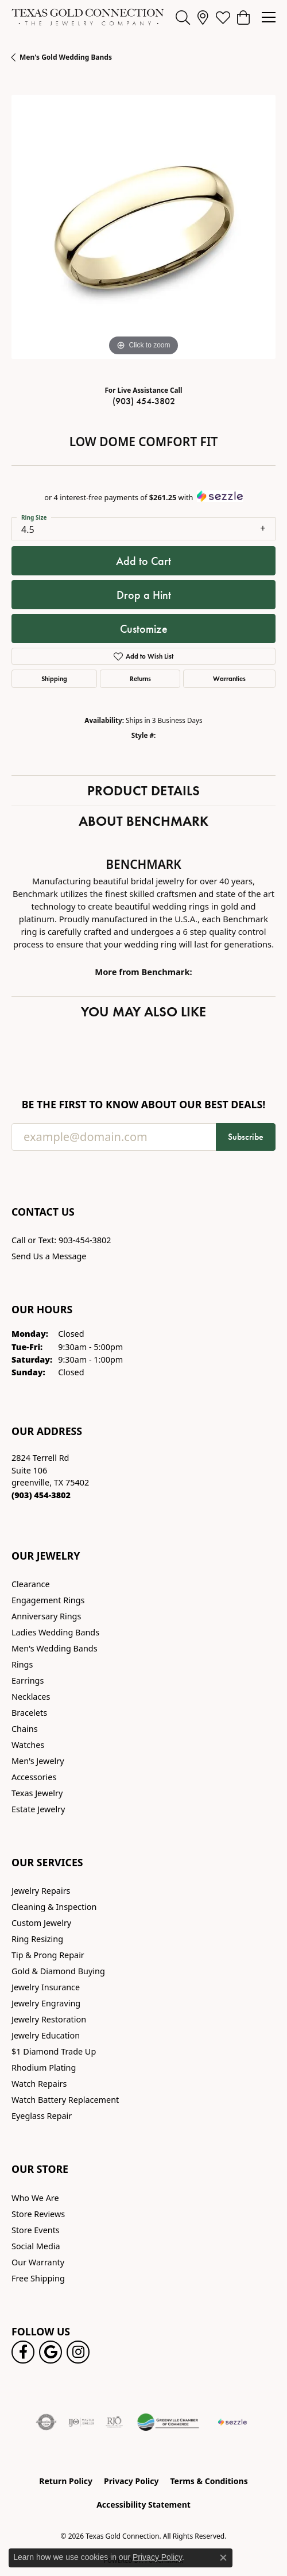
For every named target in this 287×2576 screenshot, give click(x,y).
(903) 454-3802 (144, 401)
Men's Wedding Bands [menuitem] (54, 1648)
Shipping (54, 678)
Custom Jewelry (41, 1922)
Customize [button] (144, 629)
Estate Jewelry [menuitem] (38, 1809)
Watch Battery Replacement (65, 2099)
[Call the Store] (41, 1495)
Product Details (143, 790)
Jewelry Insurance (45, 1987)
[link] (203, 17)
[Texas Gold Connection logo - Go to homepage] (88, 17)
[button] (183, 17)
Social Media (35, 2246)
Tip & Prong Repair (47, 1955)
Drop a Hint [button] (144, 595)
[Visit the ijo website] (81, 2422)
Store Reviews (38, 2213)
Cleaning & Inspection (53, 1906)
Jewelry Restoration (48, 2019)
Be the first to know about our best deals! (144, 1105)
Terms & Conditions (208, 2481)
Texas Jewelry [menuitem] (37, 1793)
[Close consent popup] (223, 2557)
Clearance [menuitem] (30, 1584)
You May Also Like (143, 1011)
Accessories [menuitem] (33, 1777)
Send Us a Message (48, 1256)
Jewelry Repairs (40, 1890)
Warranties (229, 678)
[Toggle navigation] (268, 17)
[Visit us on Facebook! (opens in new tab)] (22, 2352)
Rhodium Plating (43, 2067)
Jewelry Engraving (45, 2003)
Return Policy (65, 2481)
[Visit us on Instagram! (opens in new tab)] (78, 2352)
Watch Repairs (39, 2083)
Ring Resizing (37, 1938)
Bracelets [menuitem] (29, 1712)
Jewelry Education (45, 2035)
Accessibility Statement (143, 2504)
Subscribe (245, 1136)
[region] (143, 227)
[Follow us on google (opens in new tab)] (50, 2352)
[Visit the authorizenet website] (46, 2422)
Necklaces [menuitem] (30, 1696)
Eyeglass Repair (41, 2115)
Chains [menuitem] (24, 1728)
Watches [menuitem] (27, 1744)
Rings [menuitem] (22, 1664)
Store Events (35, 2230)
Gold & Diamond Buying (58, 1971)
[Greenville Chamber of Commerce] (168, 2422)
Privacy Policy (131, 2481)
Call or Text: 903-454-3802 (61, 1240)
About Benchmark (143, 821)
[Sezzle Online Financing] (232, 2422)
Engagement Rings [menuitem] (48, 1600)
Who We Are (35, 2197)
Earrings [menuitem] (27, 1680)
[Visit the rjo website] (114, 2422)
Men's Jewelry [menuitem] (37, 1760)
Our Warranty (37, 2262)
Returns (140, 678)
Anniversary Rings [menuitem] (46, 1616)
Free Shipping (38, 2278)
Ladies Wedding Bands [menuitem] (55, 1632)
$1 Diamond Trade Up (53, 2051)
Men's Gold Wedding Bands (66, 57)
